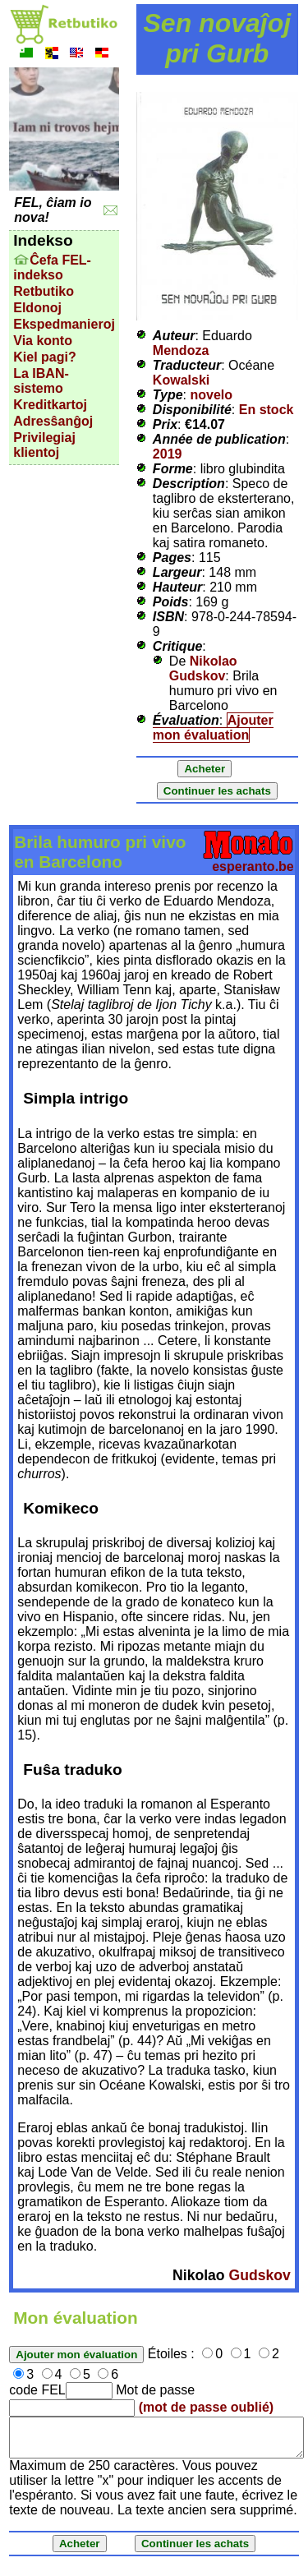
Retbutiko (43, 291)
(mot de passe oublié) (206, 2407)
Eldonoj (37, 308)
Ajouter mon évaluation (213, 727)
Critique (177, 646)
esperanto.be (253, 866)
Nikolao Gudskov (203, 668)
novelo (212, 395)
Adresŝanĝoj (53, 421)
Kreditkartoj (50, 405)
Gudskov (259, 2275)
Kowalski (181, 380)
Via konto (42, 341)
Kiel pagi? (44, 357)
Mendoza (181, 350)
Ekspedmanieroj (64, 324)
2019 (167, 454)
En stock (266, 410)
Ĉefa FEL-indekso (52, 267)
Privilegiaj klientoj (44, 445)
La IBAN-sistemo (41, 380)
